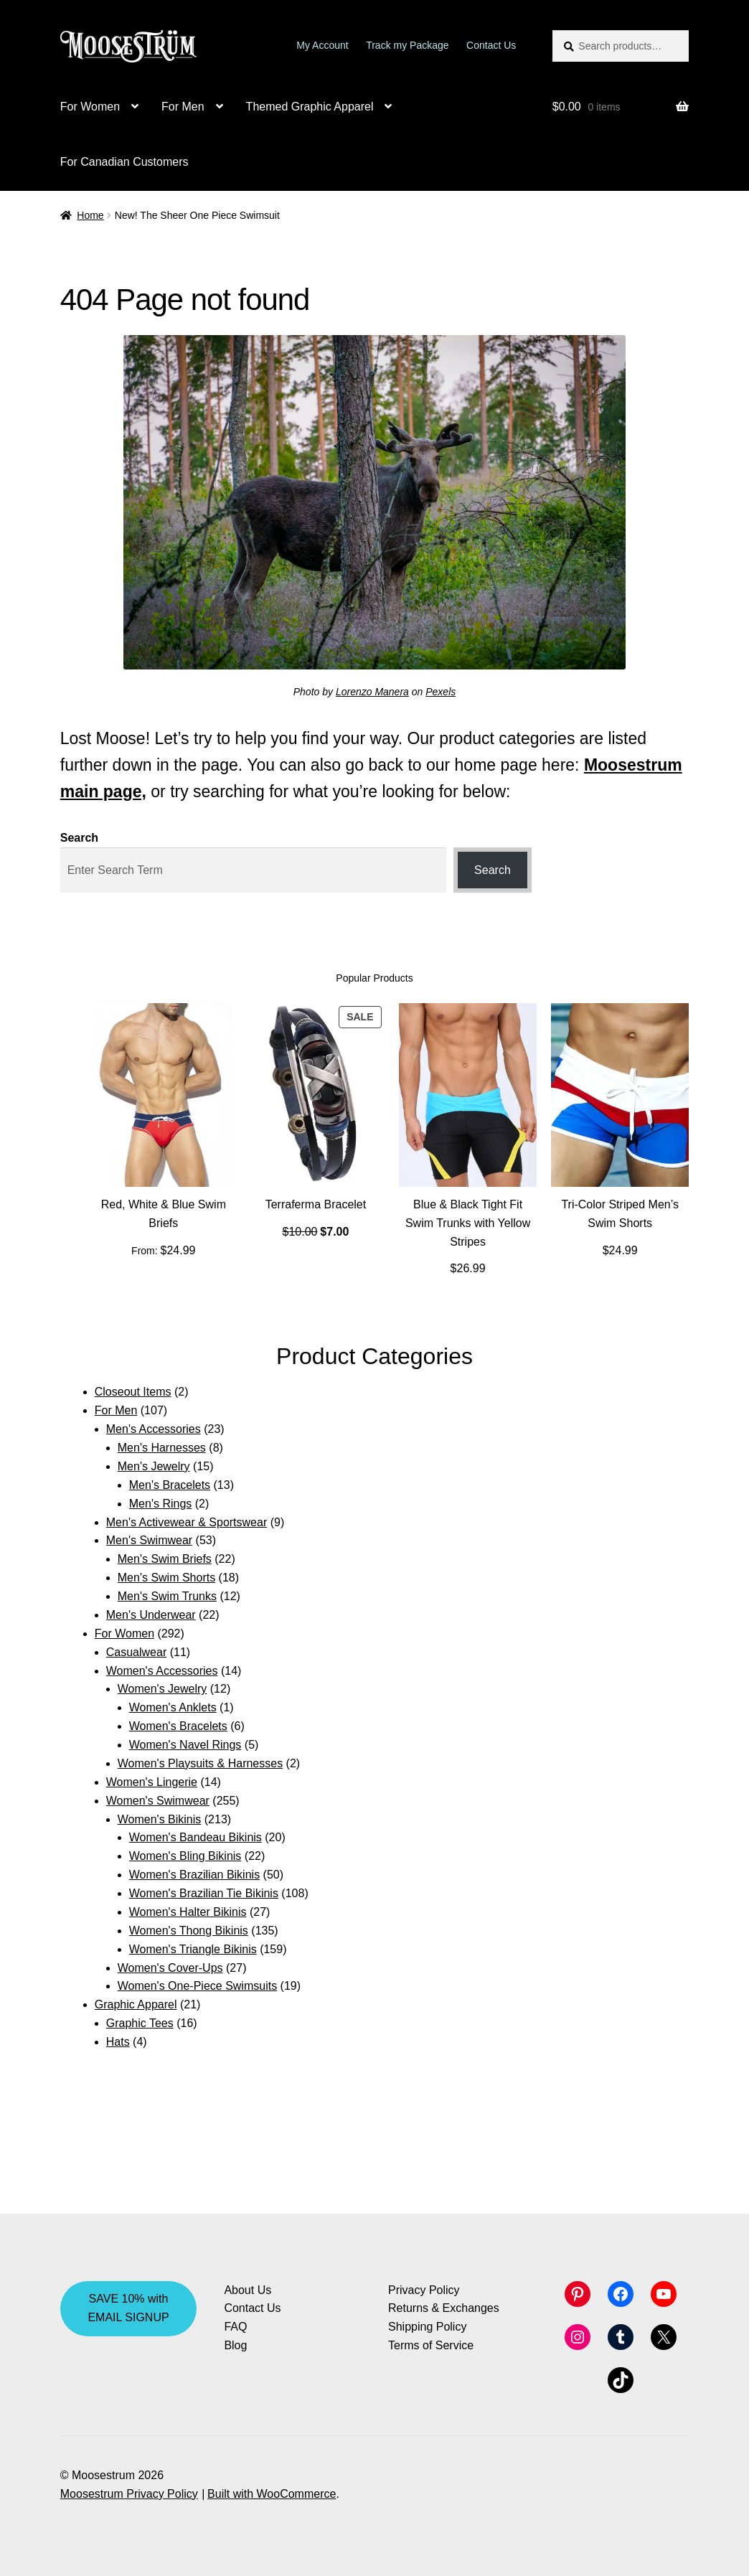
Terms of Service (431, 2345)
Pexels (440, 691)
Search (79, 838)
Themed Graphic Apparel (310, 106)
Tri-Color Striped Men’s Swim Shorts (620, 1213)
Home (90, 215)
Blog (235, 2345)
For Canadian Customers (124, 162)
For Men (182, 106)
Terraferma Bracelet (316, 1204)
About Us (247, 2290)
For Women (90, 106)
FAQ (235, 2327)
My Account (322, 45)
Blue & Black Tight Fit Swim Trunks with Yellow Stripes (467, 1223)
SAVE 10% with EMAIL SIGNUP (128, 2308)
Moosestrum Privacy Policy (129, 2494)
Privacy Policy (424, 2290)
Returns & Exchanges (443, 2308)
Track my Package (407, 45)
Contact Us (491, 45)
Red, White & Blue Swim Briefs (163, 1213)
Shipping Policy (427, 2327)
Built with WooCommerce (271, 2494)
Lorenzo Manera (372, 691)
